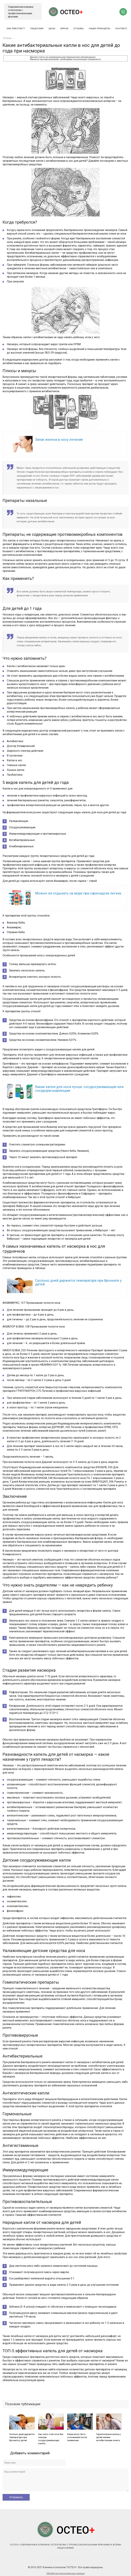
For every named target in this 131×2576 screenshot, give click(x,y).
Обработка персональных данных (65, 2573)
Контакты (121, 28)
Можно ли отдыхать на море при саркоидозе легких (78, 893)
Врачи (64, 28)
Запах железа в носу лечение (59, 439)
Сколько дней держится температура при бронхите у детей (78, 1282)
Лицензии (36, 28)
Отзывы (79, 28)
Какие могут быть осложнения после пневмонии (77, 2437)
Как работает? (16, 28)
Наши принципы (99, 28)
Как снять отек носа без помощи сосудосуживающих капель (50, 2439)
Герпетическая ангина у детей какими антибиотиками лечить (108, 2437)
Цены (52, 28)
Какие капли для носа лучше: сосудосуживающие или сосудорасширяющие (79, 1089)
